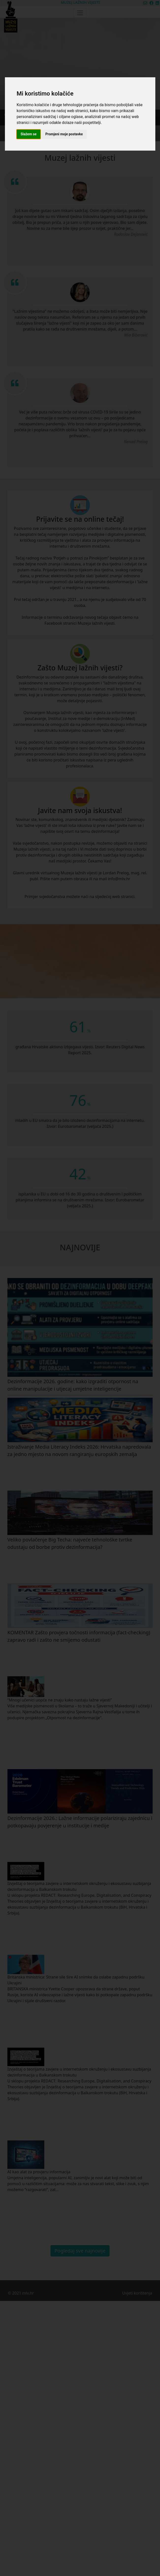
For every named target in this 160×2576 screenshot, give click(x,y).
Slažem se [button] (29, 134)
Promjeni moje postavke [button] (64, 134)
